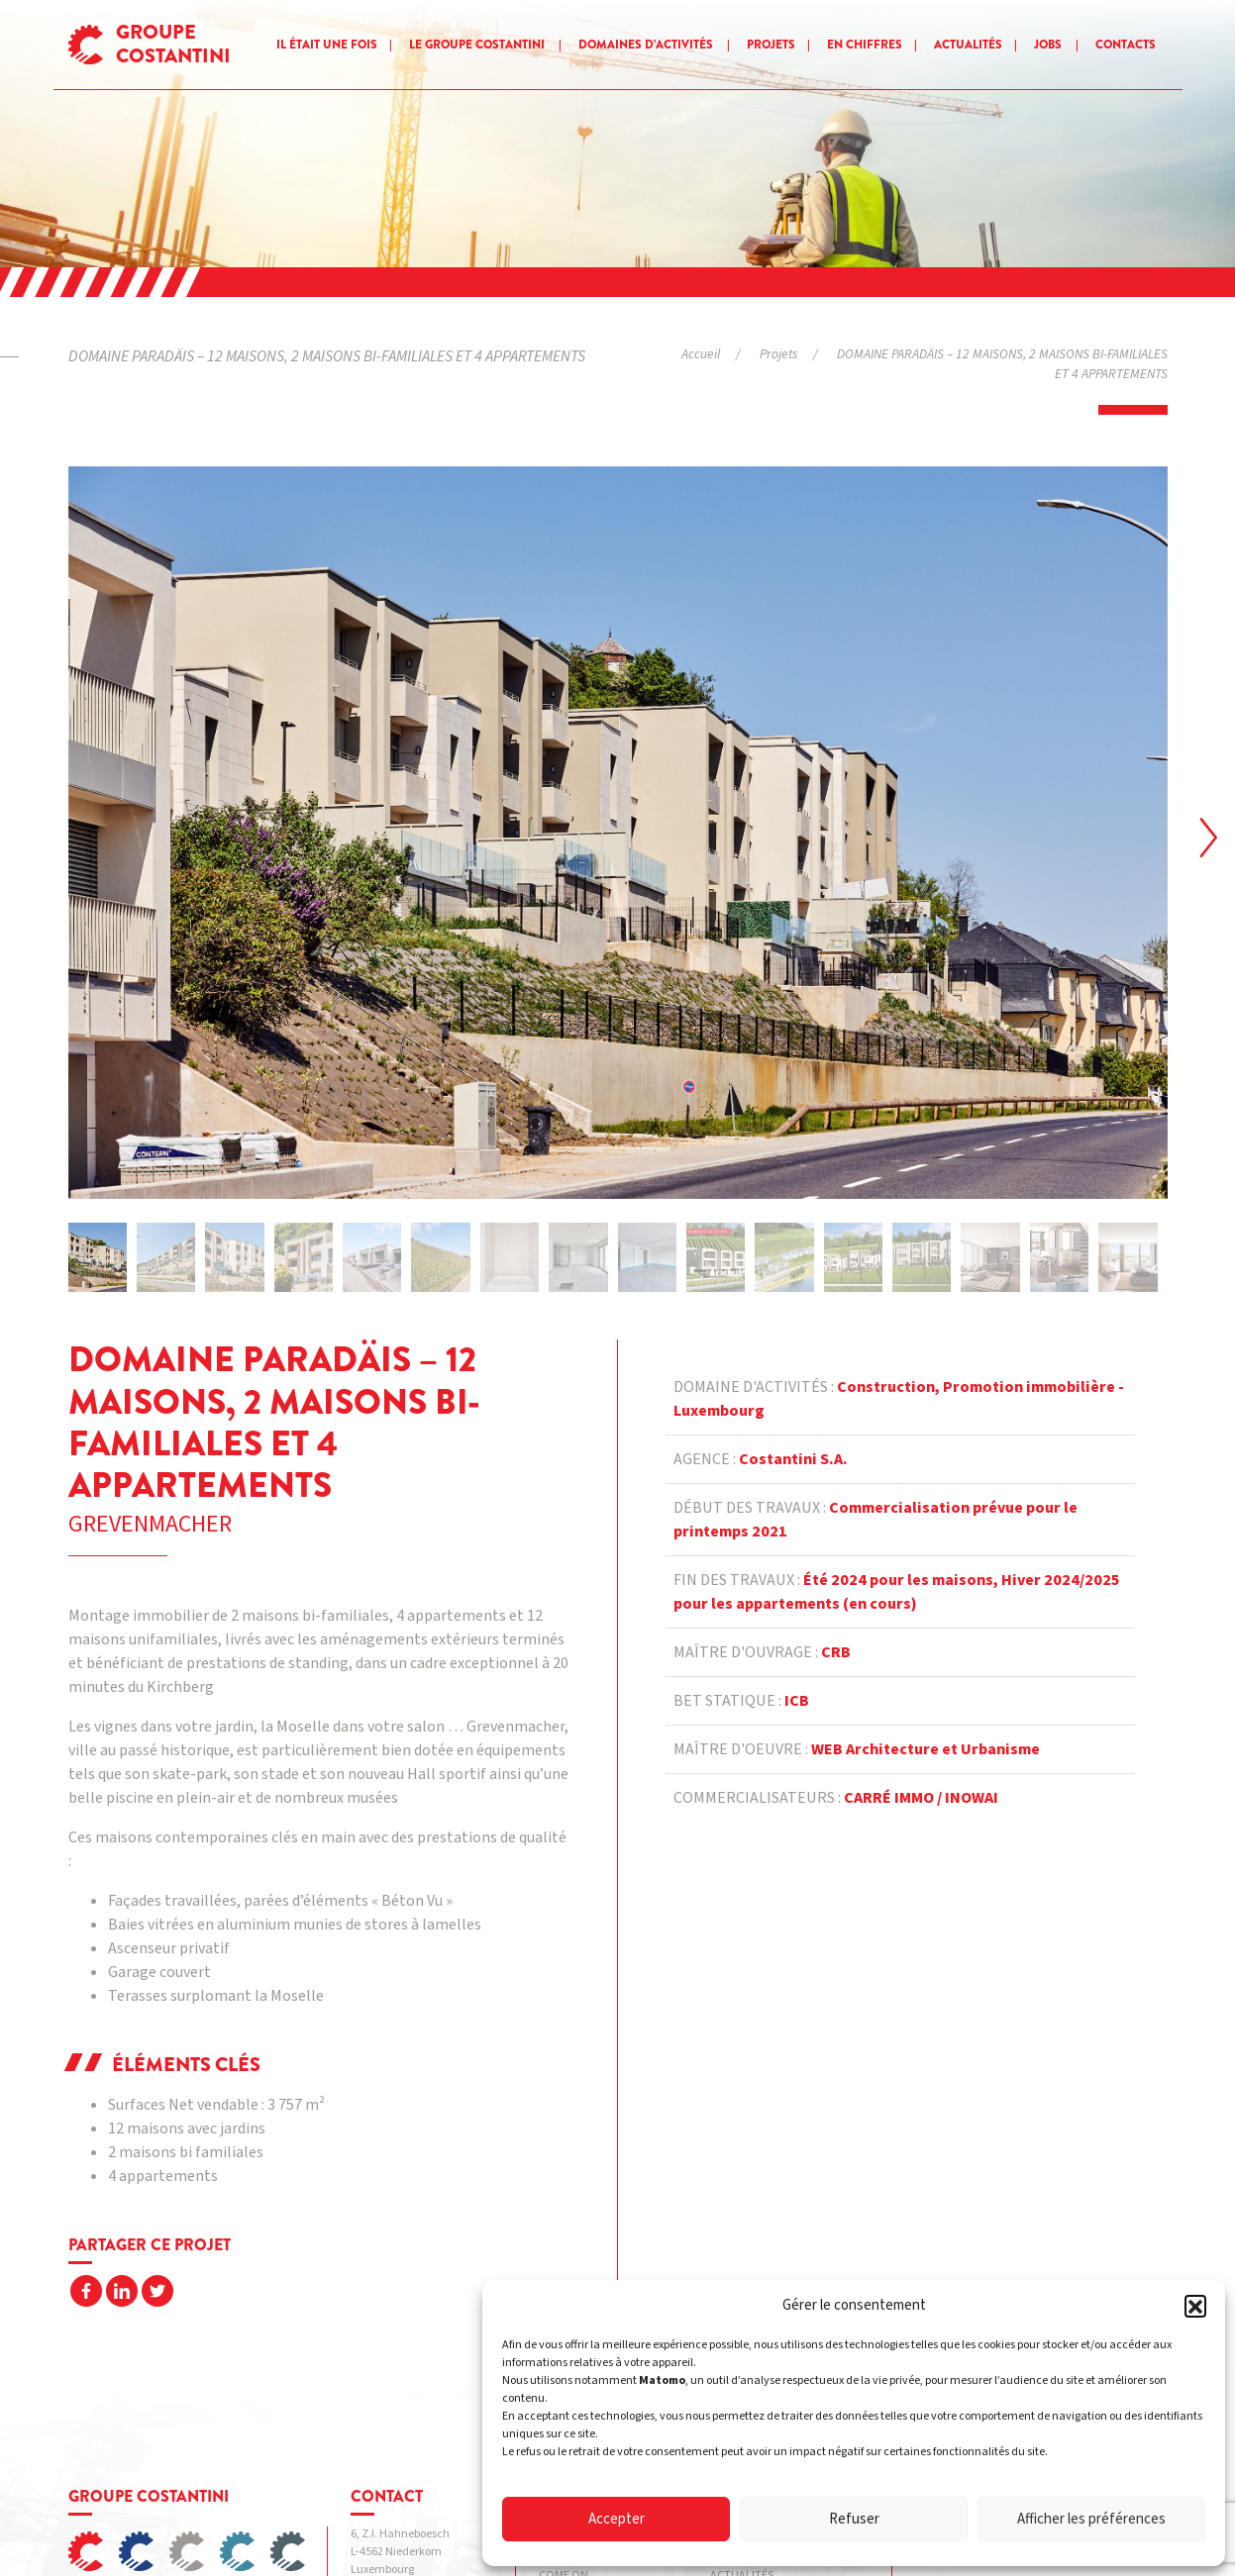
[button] (1195, 2306)
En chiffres (864, 44)
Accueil (700, 354)
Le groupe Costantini (477, 44)
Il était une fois (326, 44)
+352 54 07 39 (403, 2406)
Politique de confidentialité (406, 2521)
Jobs (1048, 44)
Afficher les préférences (1091, 2519)
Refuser (854, 2519)
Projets (771, 44)
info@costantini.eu (437, 2424)
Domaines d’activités (645, 44)
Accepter (616, 2519)
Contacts (1125, 44)
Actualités (968, 44)
